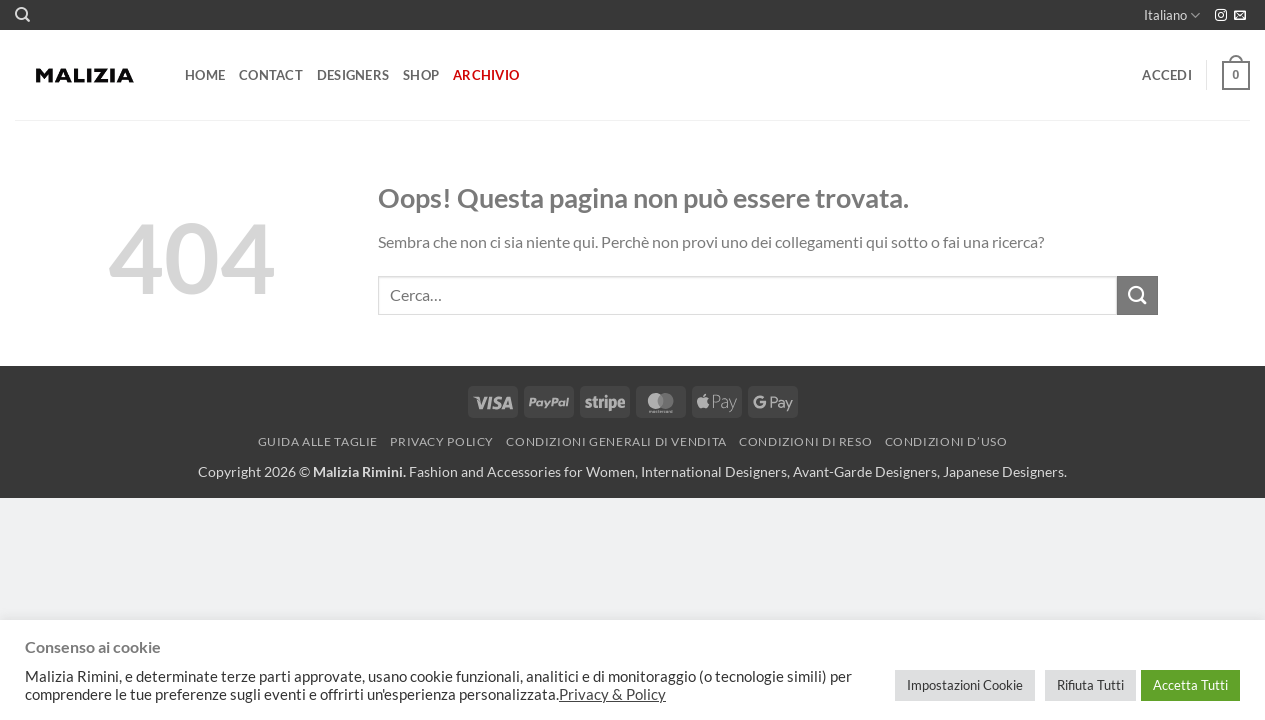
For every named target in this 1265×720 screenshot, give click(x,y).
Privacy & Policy (612, 694)
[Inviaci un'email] (1240, 16)
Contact (271, 75)
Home (205, 75)
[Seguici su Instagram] (1221, 16)
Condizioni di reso (805, 441)
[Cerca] (22, 15)
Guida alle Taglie (318, 441)
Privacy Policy (442, 441)
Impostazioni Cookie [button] (965, 685)
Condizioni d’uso (946, 441)
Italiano (1172, 15)
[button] (1167, 75)
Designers (353, 75)
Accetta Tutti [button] (1190, 685)
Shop (421, 75)
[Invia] (1137, 295)
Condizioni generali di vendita (616, 441)
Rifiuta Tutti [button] (1090, 685)
